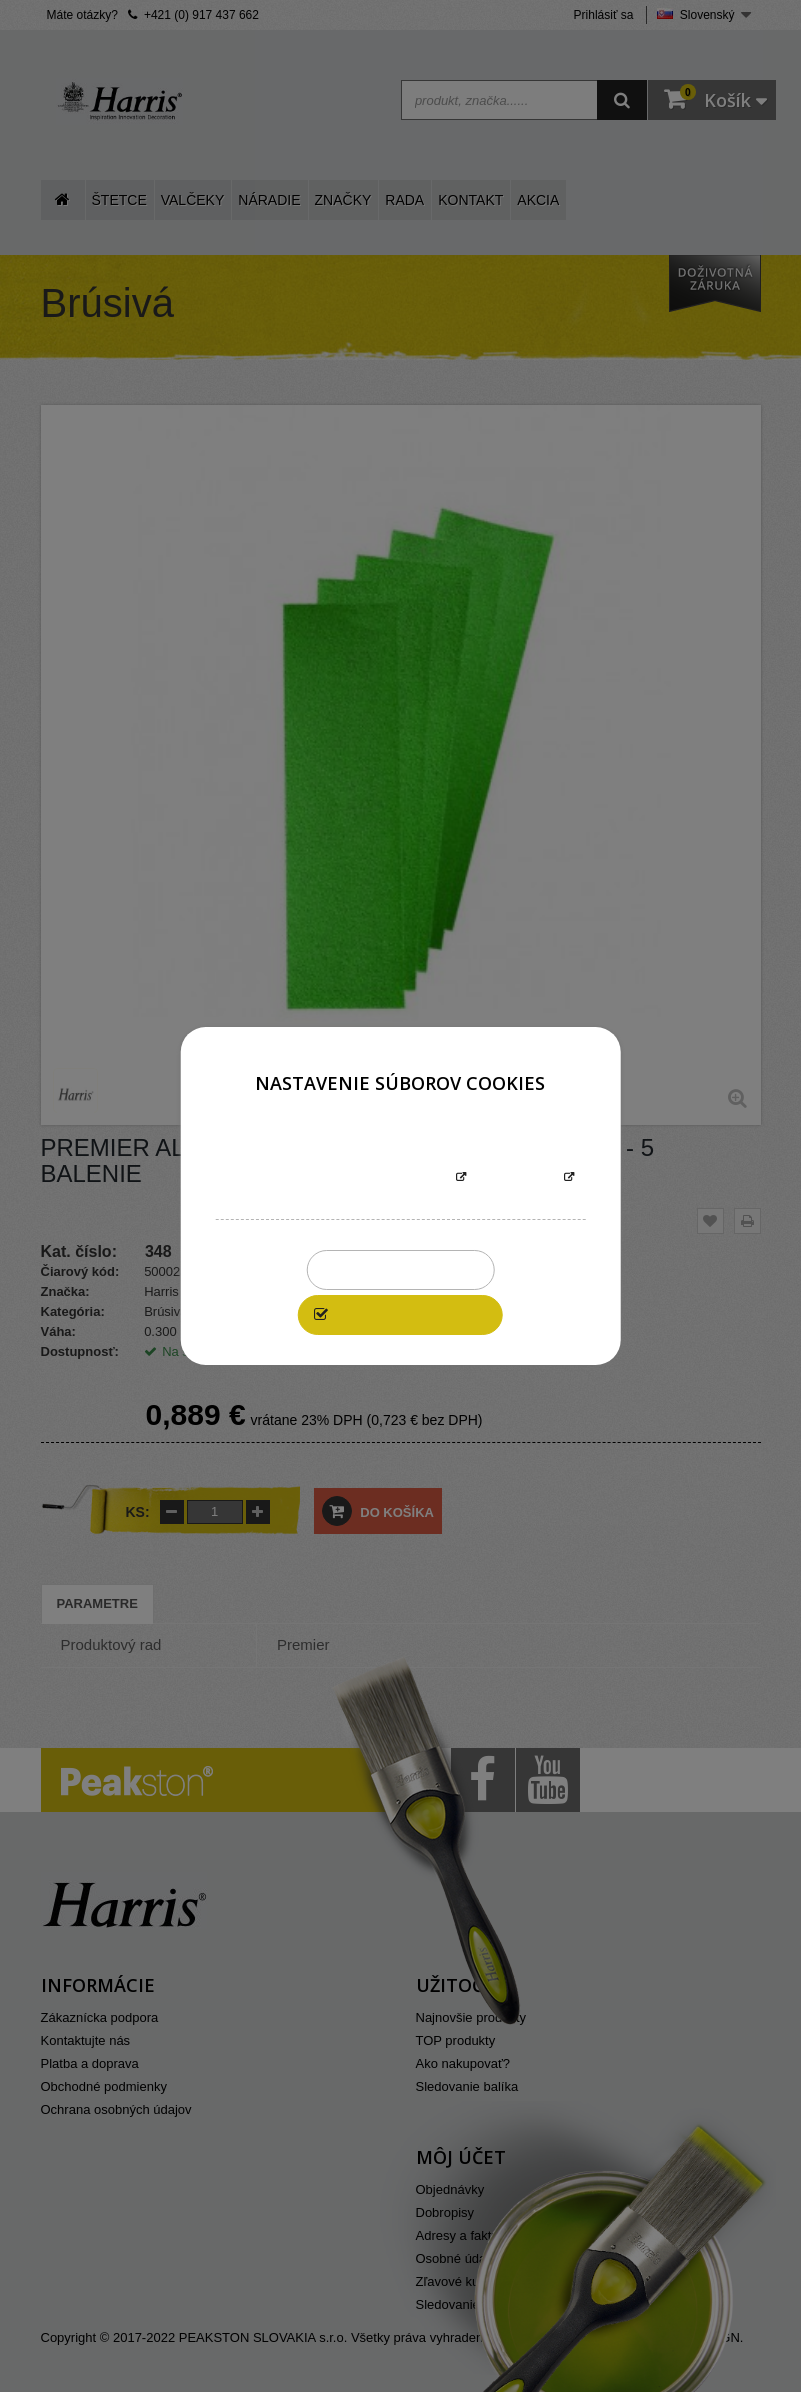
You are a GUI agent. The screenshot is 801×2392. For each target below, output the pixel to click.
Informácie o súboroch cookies (338, 1178)
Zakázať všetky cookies (400, 1269)
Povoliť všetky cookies (411, 1314)
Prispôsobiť (515, 1178)
